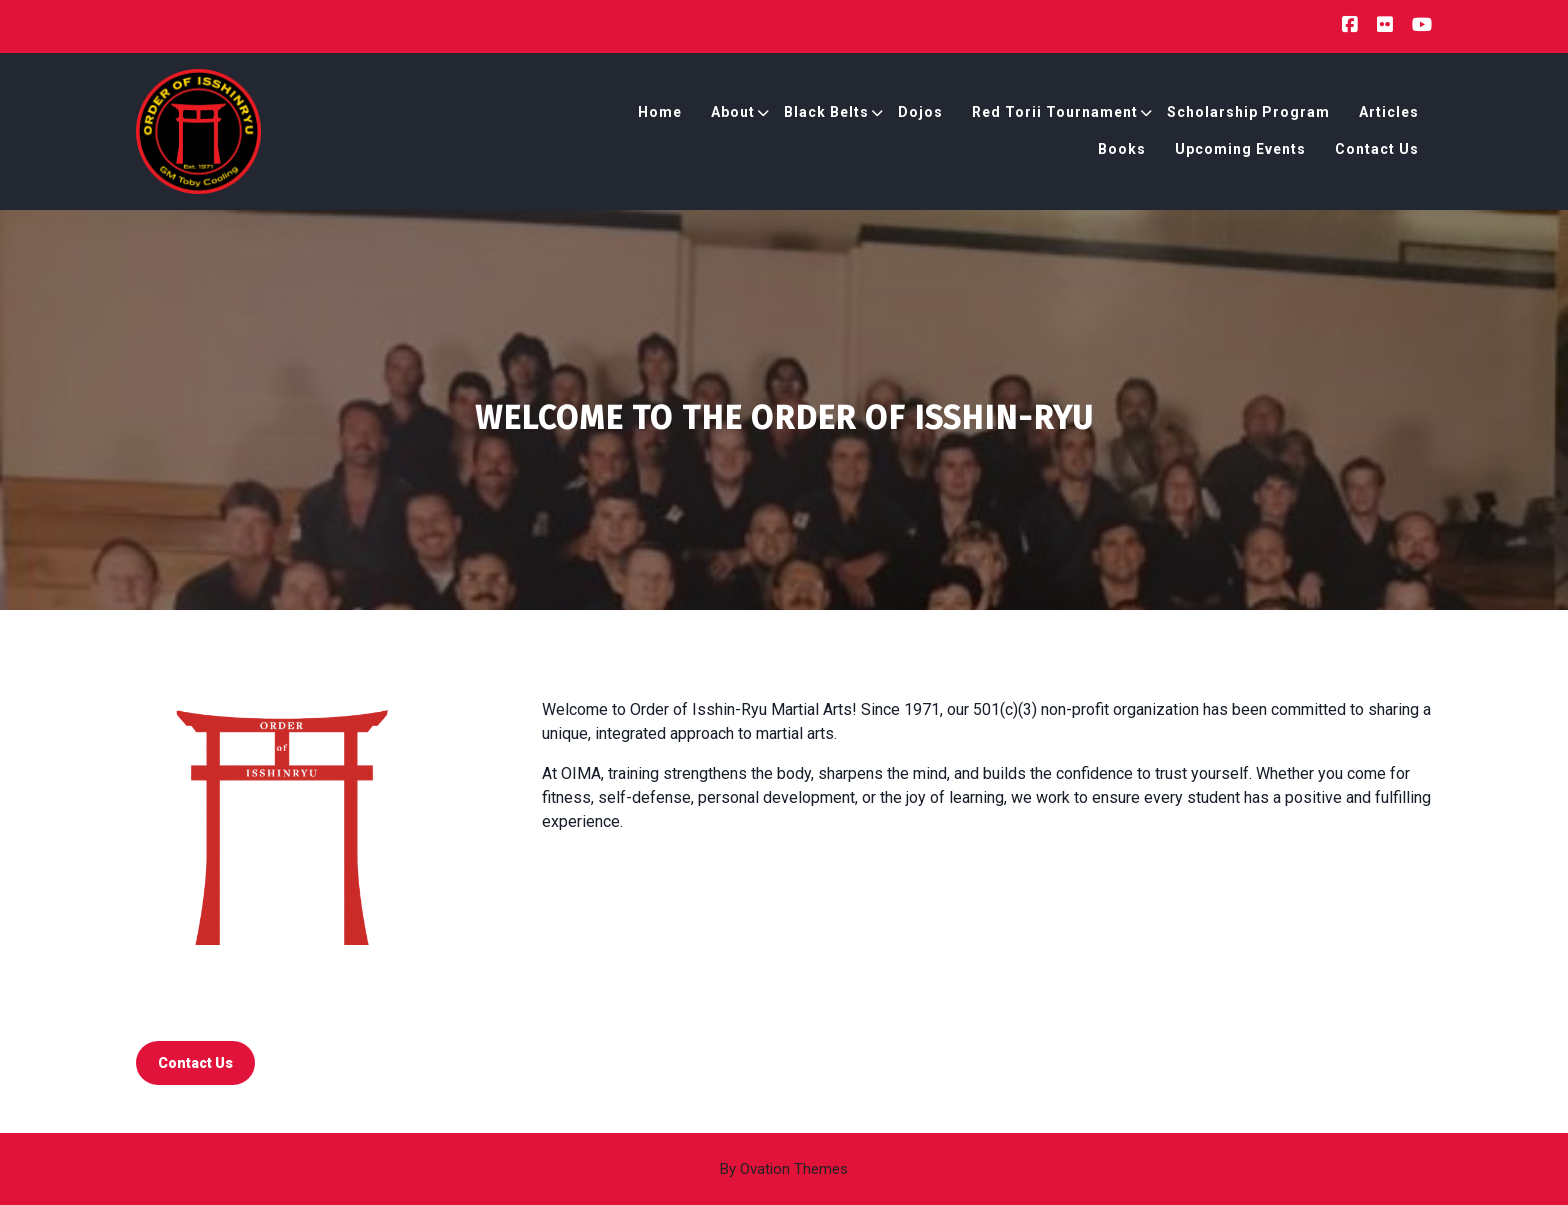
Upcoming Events (1240, 149)
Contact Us (1377, 149)
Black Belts (826, 112)
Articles (1389, 112)
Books (1122, 149)
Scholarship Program (1248, 112)
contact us (195, 1063)
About (733, 112)
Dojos (920, 112)
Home (660, 112)
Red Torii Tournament (1055, 112)
